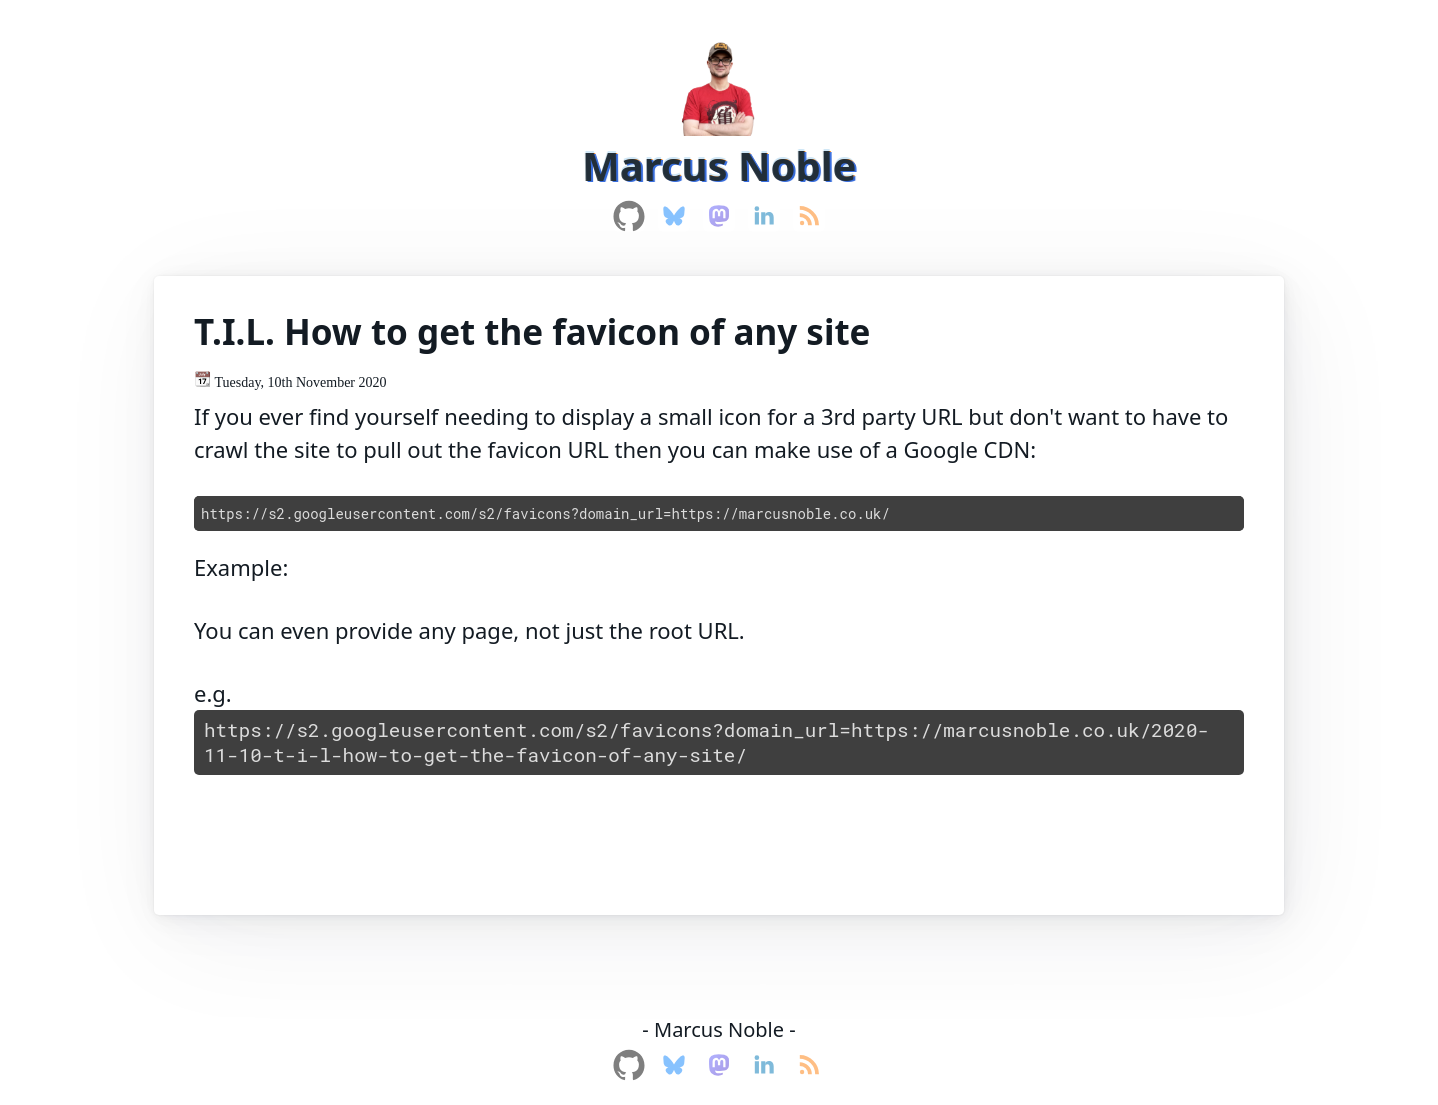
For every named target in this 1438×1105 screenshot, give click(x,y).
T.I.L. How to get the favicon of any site (532, 331)
